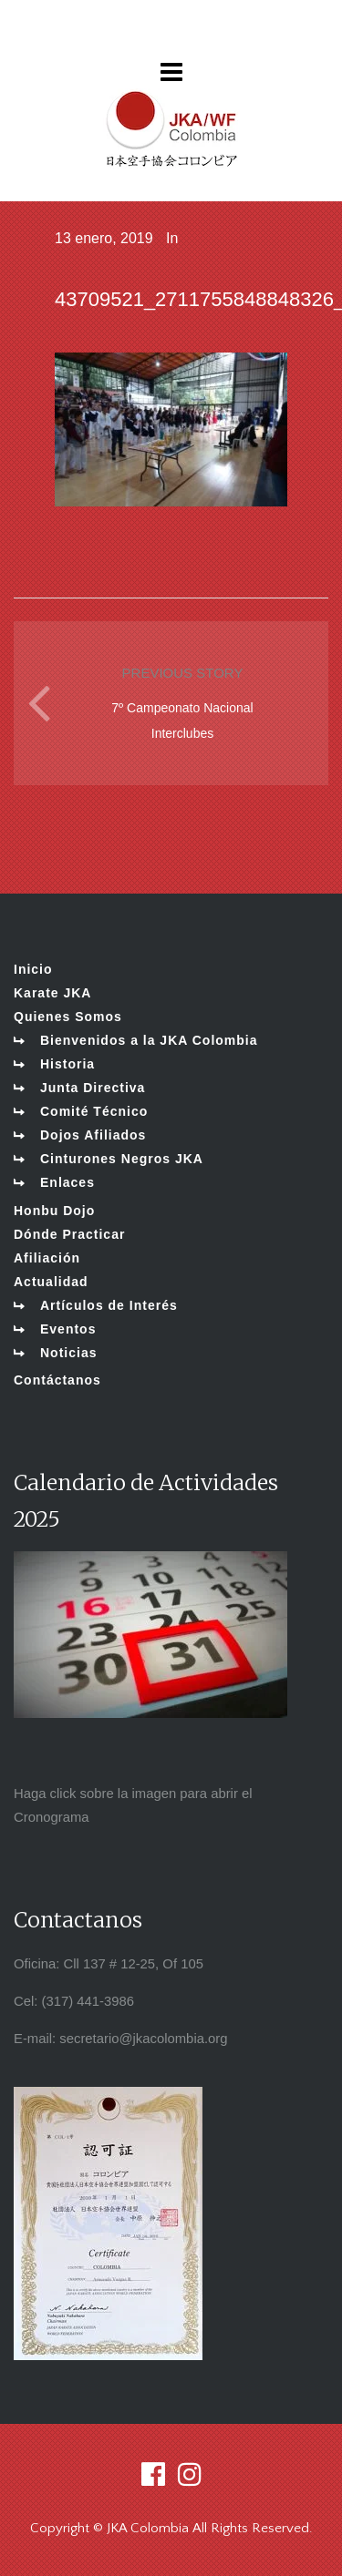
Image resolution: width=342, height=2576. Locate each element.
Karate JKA (52, 993)
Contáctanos (57, 1380)
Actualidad (51, 1281)
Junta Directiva (92, 1087)
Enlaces (67, 1182)
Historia (67, 1064)
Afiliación (47, 1258)
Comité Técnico (94, 1111)
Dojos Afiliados (93, 1135)
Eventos (68, 1329)
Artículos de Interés (109, 1305)
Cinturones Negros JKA (121, 1158)
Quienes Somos (68, 1016)
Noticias (68, 1352)
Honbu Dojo (54, 1210)
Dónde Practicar (69, 1234)
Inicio (33, 969)
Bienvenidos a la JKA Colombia (149, 1040)
